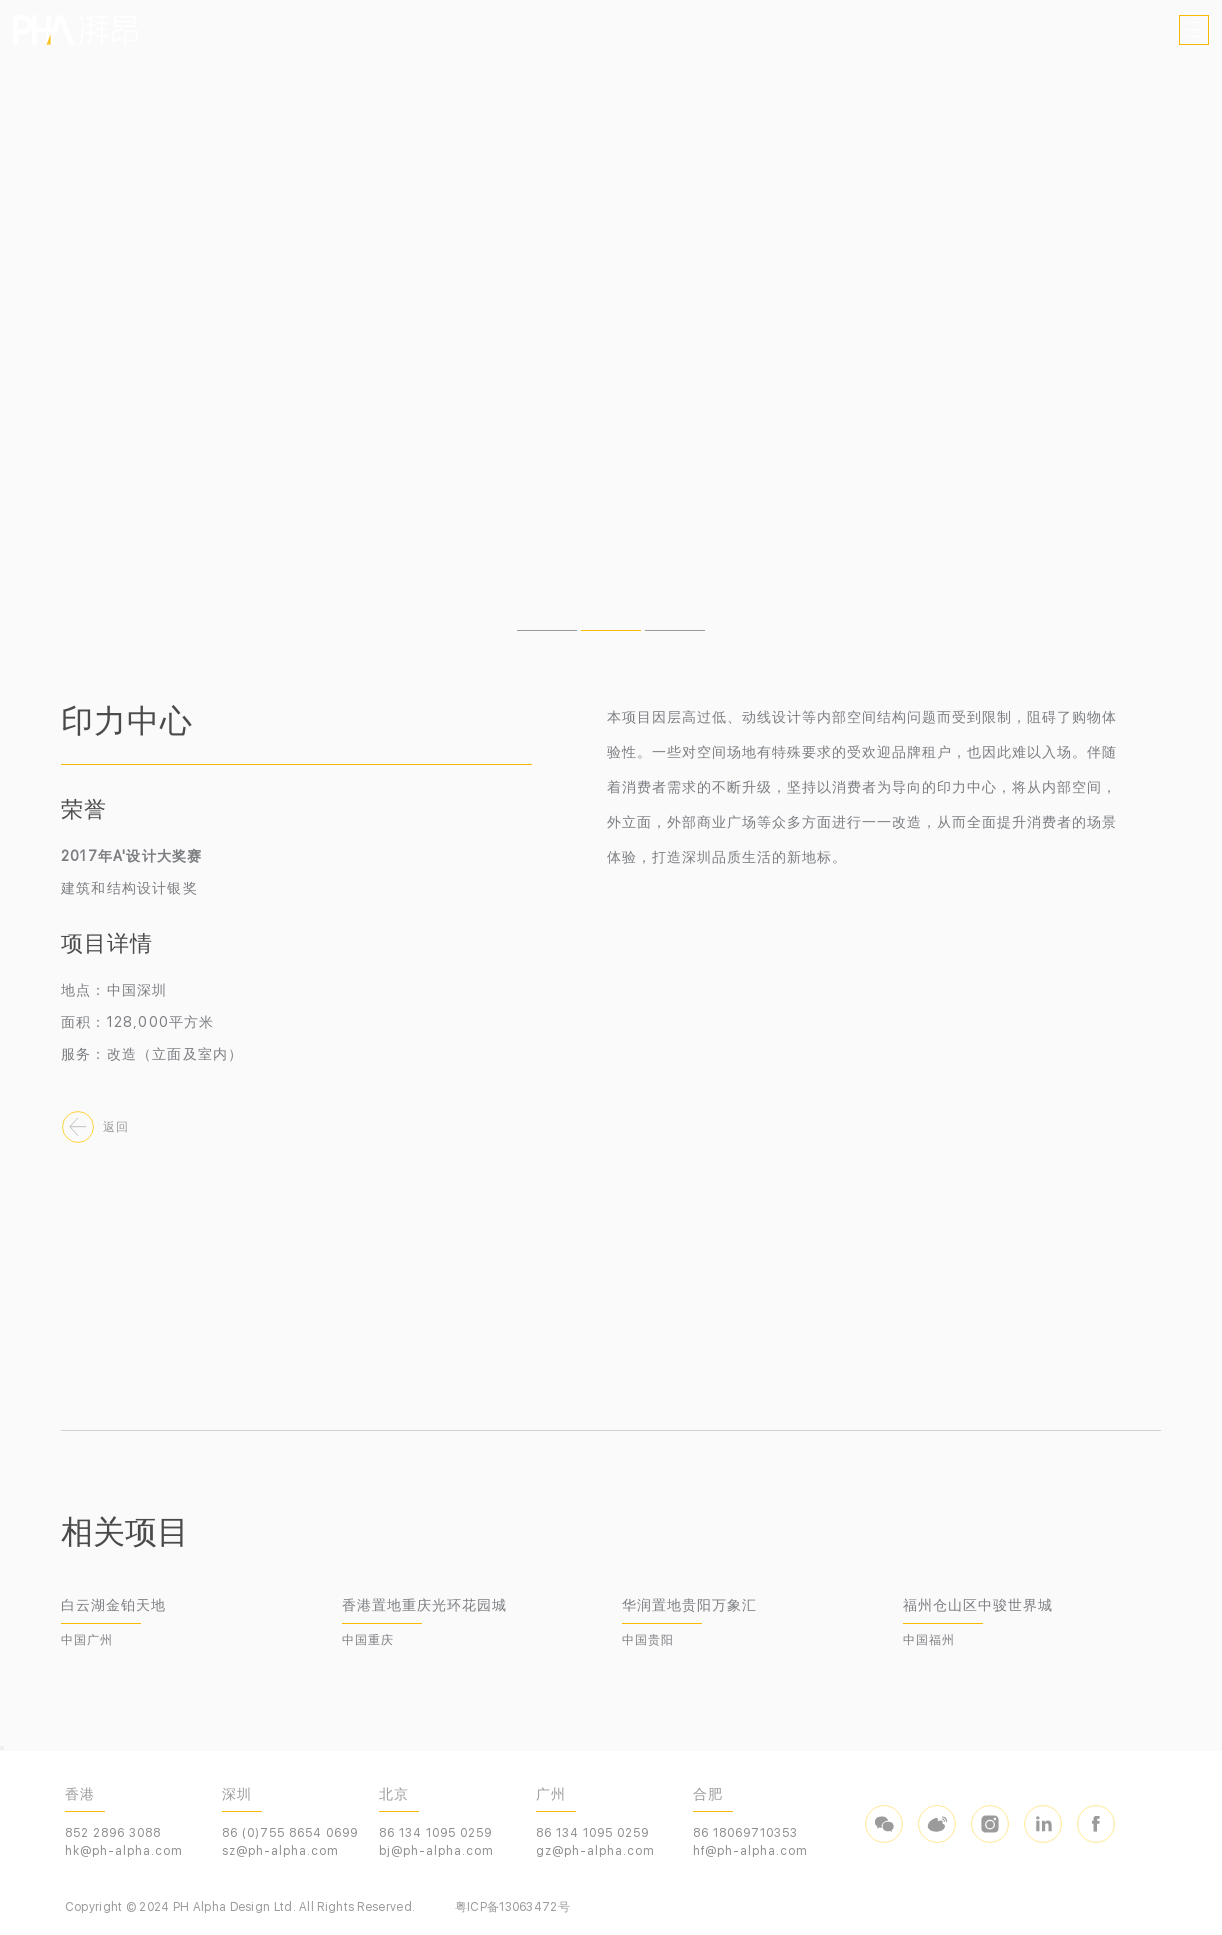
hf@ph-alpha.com (750, 1851)
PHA (75, 30)
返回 (116, 1127)
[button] (547, 630)
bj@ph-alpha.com (436, 1851)
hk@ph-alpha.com (124, 1851)
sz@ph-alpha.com (280, 1851)
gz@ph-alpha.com (595, 1851)
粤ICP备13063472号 (512, 1907)
